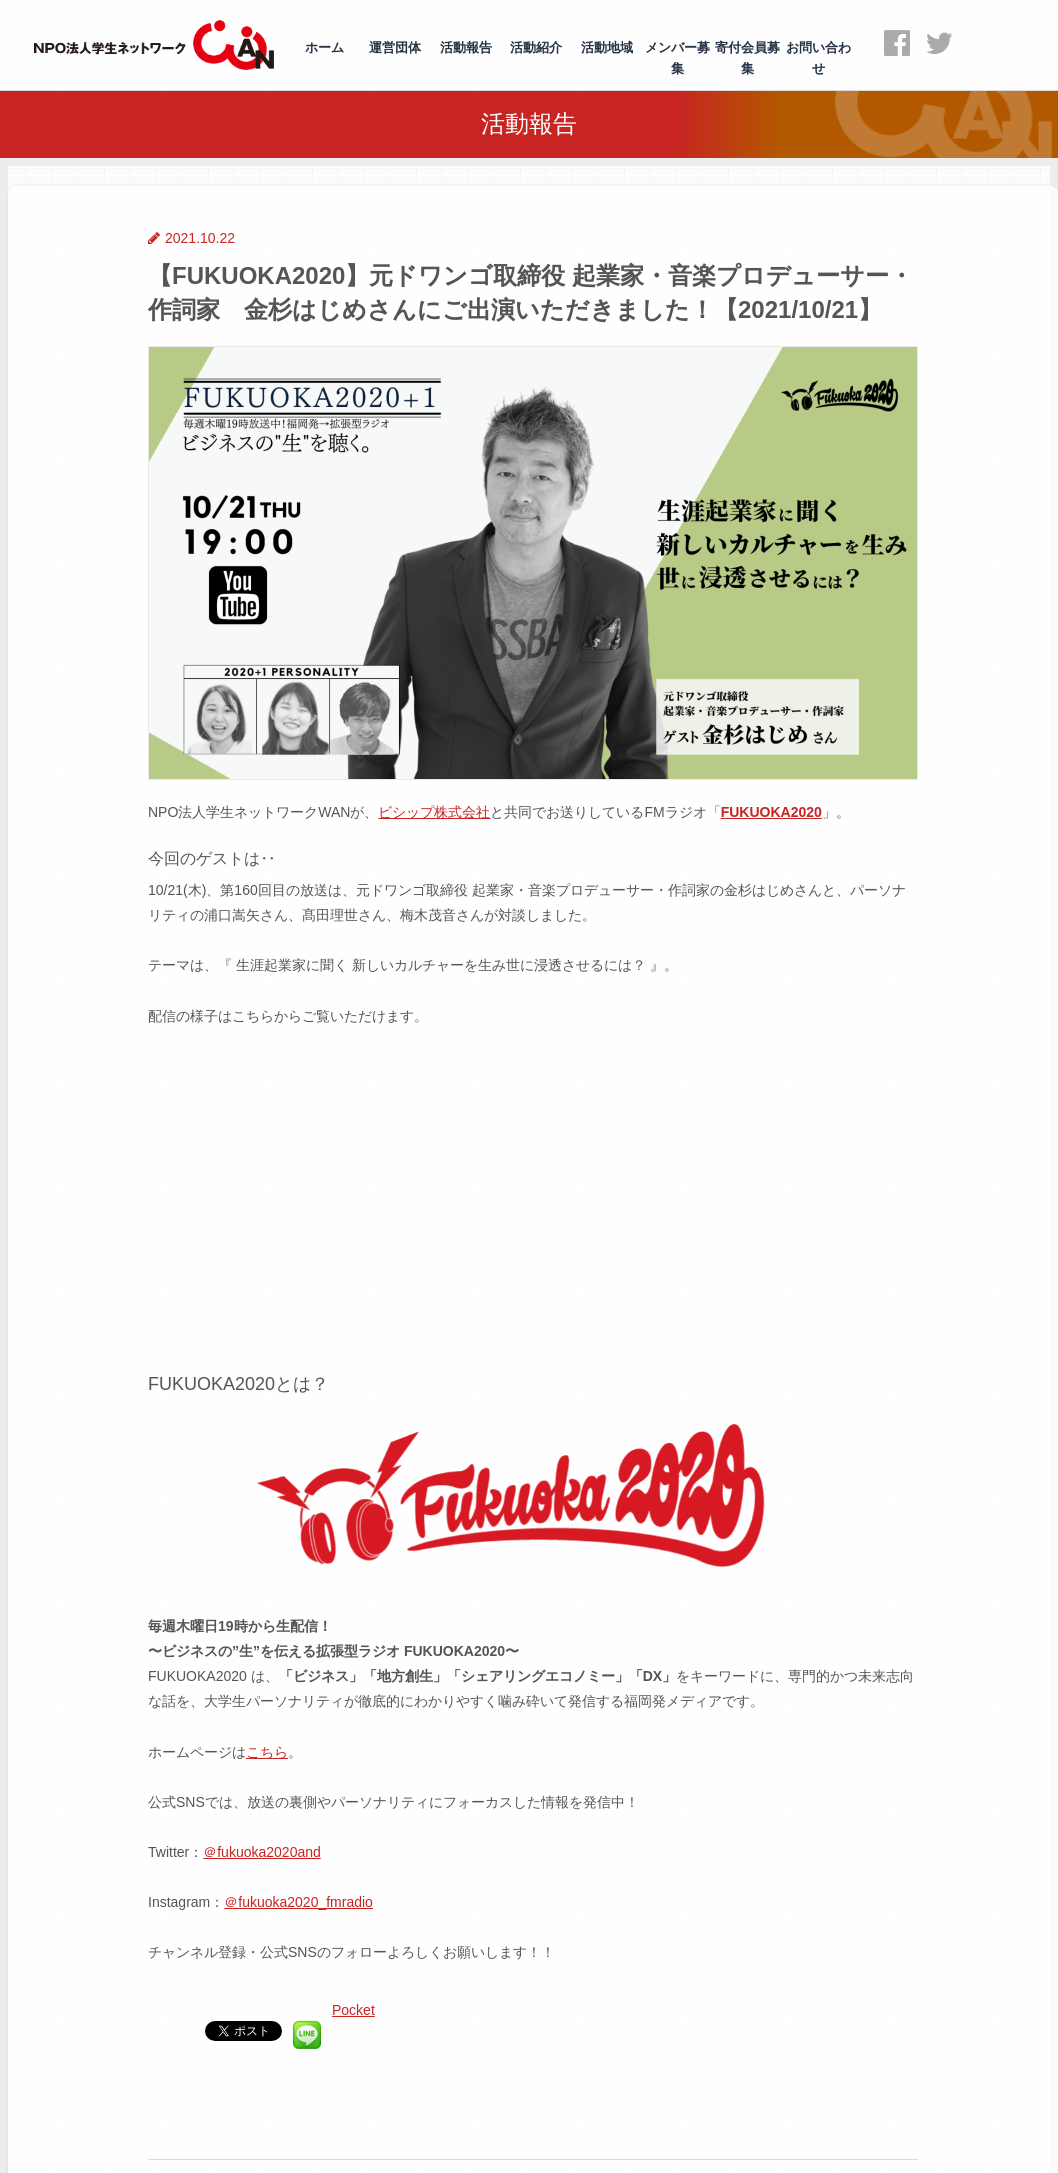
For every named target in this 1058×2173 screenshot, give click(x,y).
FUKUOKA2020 (771, 812)
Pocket (353, 2010)
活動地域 (607, 47)
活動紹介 (536, 47)
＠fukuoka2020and (262, 1852)
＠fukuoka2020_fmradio (298, 1902)
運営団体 (395, 47)
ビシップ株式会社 (434, 812)
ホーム (324, 47)
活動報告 (466, 47)
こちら (267, 1752)
